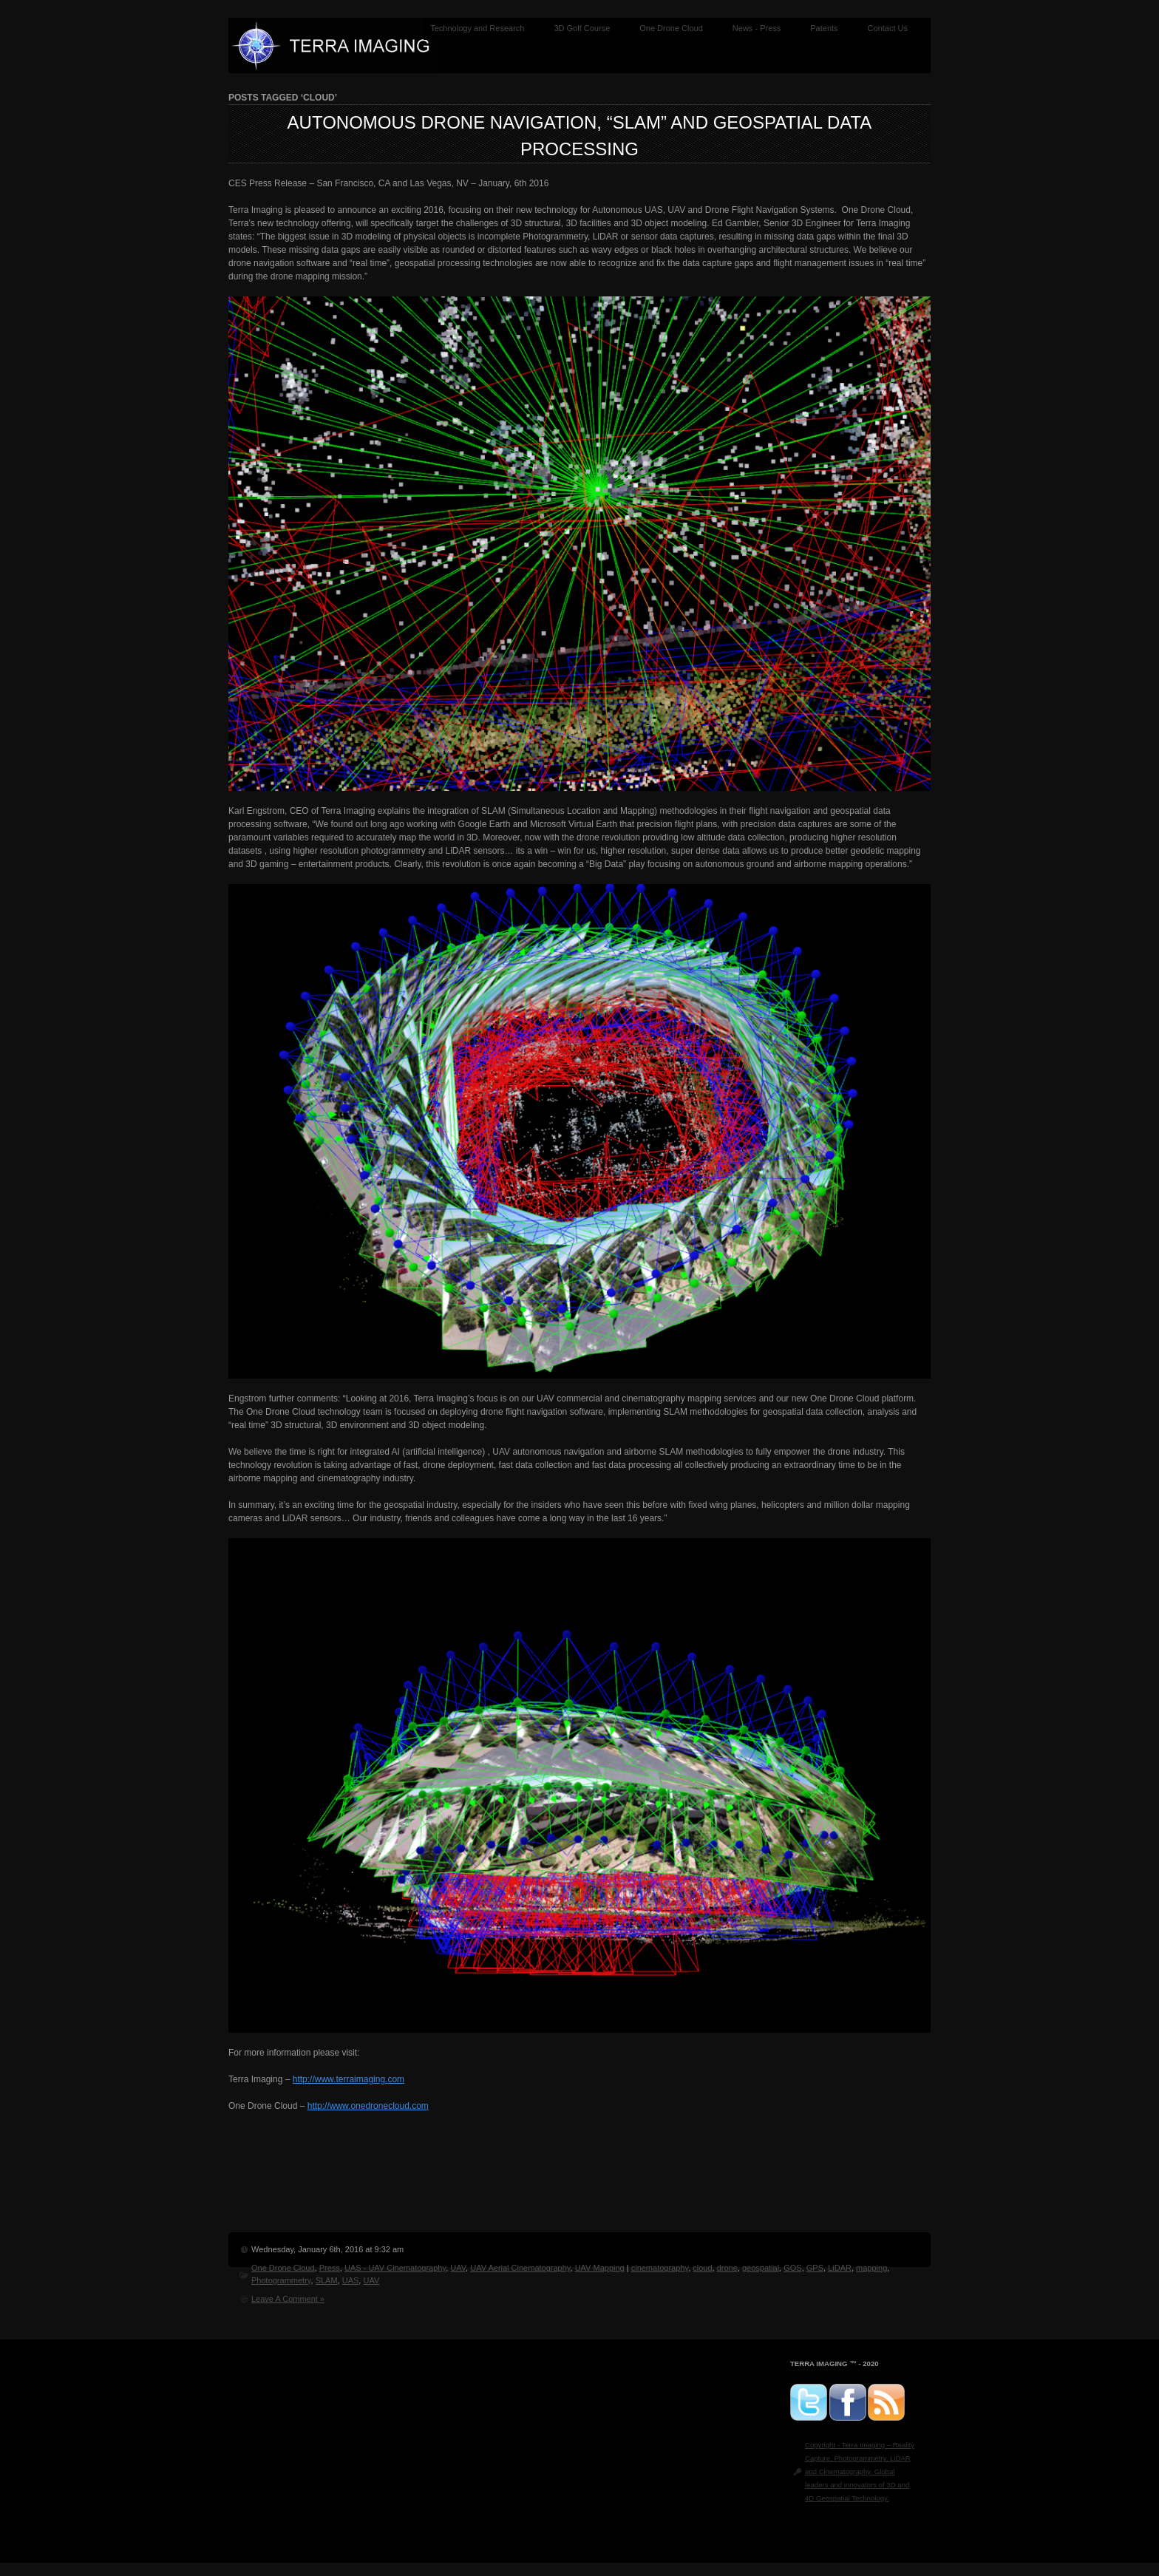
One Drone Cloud (671, 28)
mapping (871, 2267)
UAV (458, 2267)
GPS (814, 2267)
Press (329, 2267)
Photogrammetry (281, 2280)
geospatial (760, 2267)
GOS (792, 2267)
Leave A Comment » (287, 2298)
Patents (823, 28)
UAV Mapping (600, 2267)
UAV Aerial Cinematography (520, 2267)
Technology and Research (477, 28)
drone (727, 2267)
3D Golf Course (582, 28)
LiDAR (840, 2267)
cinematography (659, 2267)
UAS (350, 2280)
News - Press (757, 28)
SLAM (327, 2280)
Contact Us (888, 28)
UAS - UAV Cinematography (395, 2267)
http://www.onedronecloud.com (368, 2106)
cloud (702, 2267)
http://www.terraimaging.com (348, 2079)
